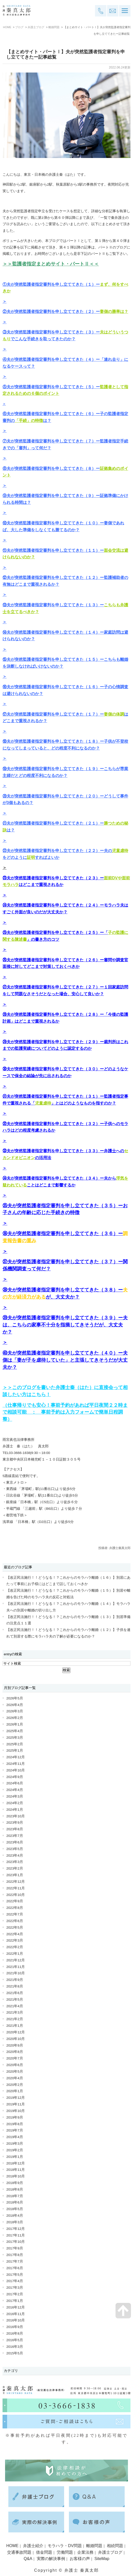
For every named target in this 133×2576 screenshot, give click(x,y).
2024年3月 (14, 1796)
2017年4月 (14, 2281)
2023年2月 (14, 1868)
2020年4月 (14, 2078)
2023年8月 (14, 1829)
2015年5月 (14, 2353)
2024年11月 (15, 1764)
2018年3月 (14, 2222)
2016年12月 (15, 2307)
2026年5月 (14, 1698)
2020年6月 (14, 2065)
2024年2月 (14, 1803)
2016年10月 (15, 2320)
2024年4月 (14, 1790)
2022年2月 (14, 1947)
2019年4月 (14, 2137)
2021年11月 (15, 1967)
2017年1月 (14, 2301)
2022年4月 (14, 1934)
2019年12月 (15, 2098)
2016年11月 (15, 2314)
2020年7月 (14, 2058)
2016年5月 (14, 2340)
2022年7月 (14, 1914)
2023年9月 (14, 1822)
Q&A (28, 2558)
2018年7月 (14, 2196)
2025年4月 (14, 1731)
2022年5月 (14, 1927)
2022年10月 (15, 1895)
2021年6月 (14, 1993)
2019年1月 (14, 2157)
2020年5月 (14, 2071)
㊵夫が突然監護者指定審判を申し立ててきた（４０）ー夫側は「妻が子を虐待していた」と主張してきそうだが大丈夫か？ (65, 1360)
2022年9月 (14, 1901)
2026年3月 (14, 1711)
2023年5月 (14, 1849)
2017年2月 (14, 2294)
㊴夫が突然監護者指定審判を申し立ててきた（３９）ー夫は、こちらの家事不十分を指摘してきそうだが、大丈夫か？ (65, 1325)
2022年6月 (14, 1921)
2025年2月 (14, 1744)
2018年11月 (15, 2170)
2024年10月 (15, 1770)
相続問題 (115, 2546)
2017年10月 (15, 2242)
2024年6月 (14, 1783)
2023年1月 (14, 1875)
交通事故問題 (19, 2552)
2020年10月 (15, 2039)
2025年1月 (14, 1750)
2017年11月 (15, 2235)
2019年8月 (14, 2124)
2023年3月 (14, 1862)
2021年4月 (14, 2006)
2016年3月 (14, 2347)
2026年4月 (14, 1705)
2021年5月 (14, 1999)
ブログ (19, 27)
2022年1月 (14, 1954)
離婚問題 (54, 27)
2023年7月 (14, 1836)
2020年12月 (15, 2032)
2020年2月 (14, 2085)
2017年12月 (15, 2229)
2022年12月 (15, 1882)
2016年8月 (14, 2333)
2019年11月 (15, 2104)
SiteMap (101, 2558)
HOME (7, 27)
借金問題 (44, 2552)
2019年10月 (15, 2111)
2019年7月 (14, 2130)
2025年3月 (14, 1737)
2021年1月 (14, 2026)
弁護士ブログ (36, 27)
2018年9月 (14, 2183)
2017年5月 (14, 2275)
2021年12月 (15, 1960)
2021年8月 (14, 1986)
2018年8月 (14, 2189)
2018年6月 (14, 2202)
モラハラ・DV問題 (65, 2546)
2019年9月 (14, 2117)
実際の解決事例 (51, 2558)
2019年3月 (14, 2143)
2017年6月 (14, 2268)
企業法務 (85, 2552)
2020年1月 (14, 2091)
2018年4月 (14, 2215)
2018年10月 (15, 2176)
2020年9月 (14, 2045)
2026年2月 (14, 1718)
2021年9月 (14, 1980)
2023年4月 (14, 1855)
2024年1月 (14, 1809)
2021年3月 (14, 2012)
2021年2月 (14, 2019)
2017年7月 (14, 2261)
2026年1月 (14, 1724)
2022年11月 (15, 1888)
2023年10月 (15, 1816)
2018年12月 (15, 2163)
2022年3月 (14, 1940)
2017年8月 (14, 2255)
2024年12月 (15, 1757)
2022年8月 (14, 1908)
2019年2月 (14, 2150)
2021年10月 (15, 1973)
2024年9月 (14, 1777)
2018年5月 (14, 2209)
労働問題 (65, 2552)
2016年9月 (14, 2327)
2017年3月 (14, 2287)
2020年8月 (14, 2052)
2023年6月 (14, 1842)
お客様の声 (80, 2558)
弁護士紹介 (33, 2546)
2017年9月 (14, 2248)
